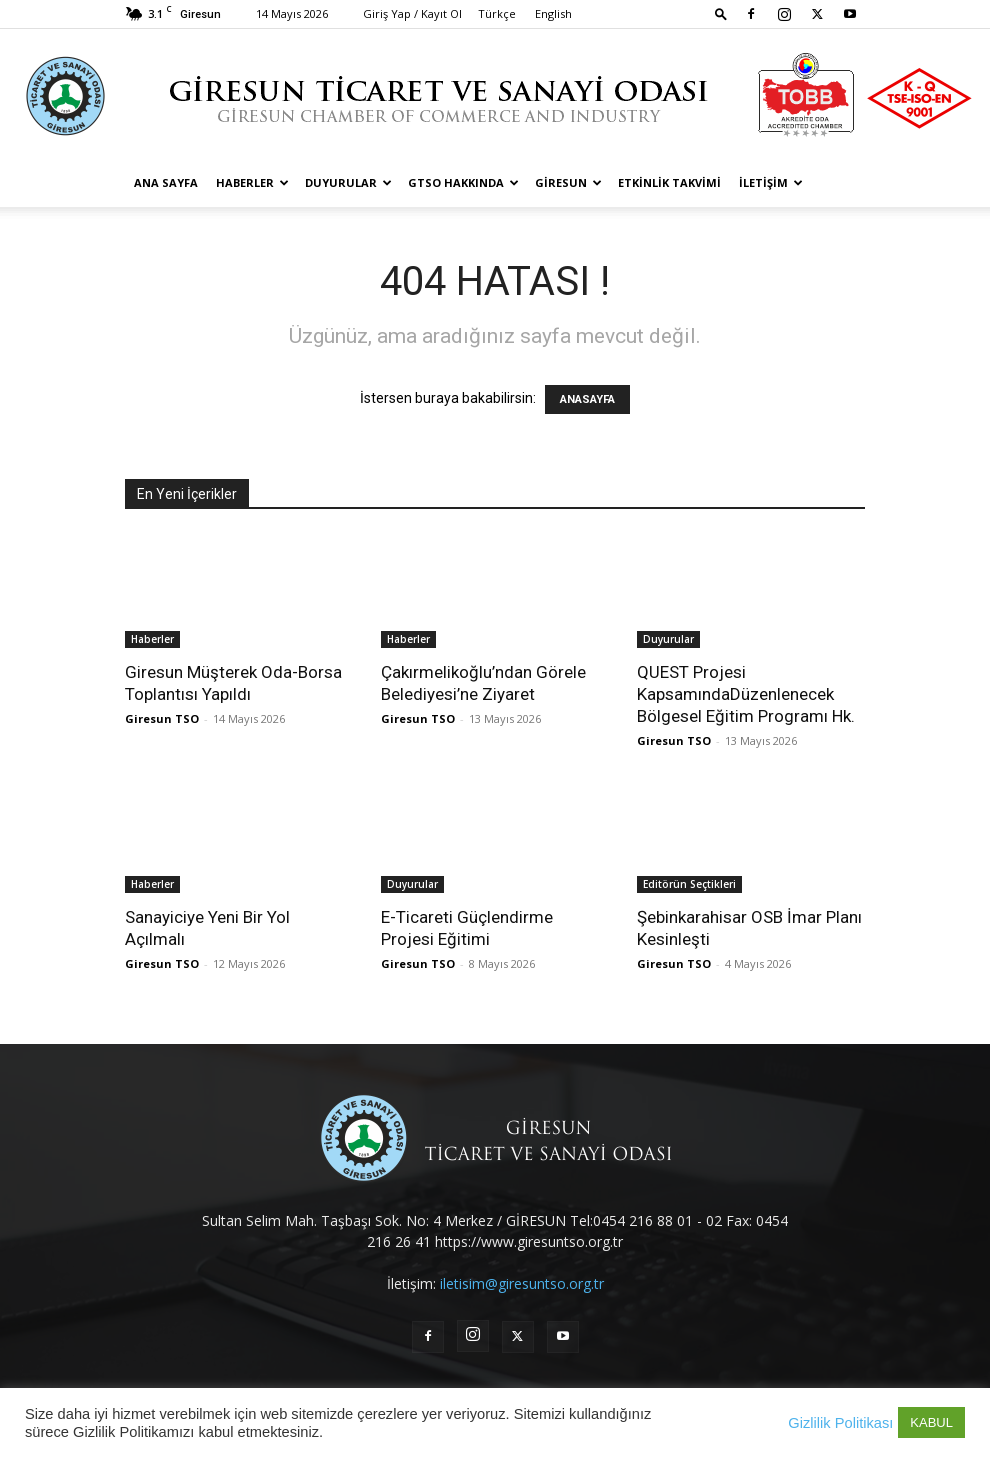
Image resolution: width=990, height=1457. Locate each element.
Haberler (252, 182)
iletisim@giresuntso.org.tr (522, 1283)
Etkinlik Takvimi (669, 182)
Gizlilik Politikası (840, 1423)
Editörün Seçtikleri (689, 884)
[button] (721, 13)
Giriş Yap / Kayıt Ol (412, 13)
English (553, 13)
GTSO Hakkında (463, 182)
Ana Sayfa (166, 182)
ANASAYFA (587, 399)
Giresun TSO (162, 718)
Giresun (568, 182)
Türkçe (497, 13)
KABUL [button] (931, 1422)
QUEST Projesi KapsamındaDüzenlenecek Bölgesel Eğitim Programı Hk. (746, 694)
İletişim (771, 182)
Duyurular (348, 182)
